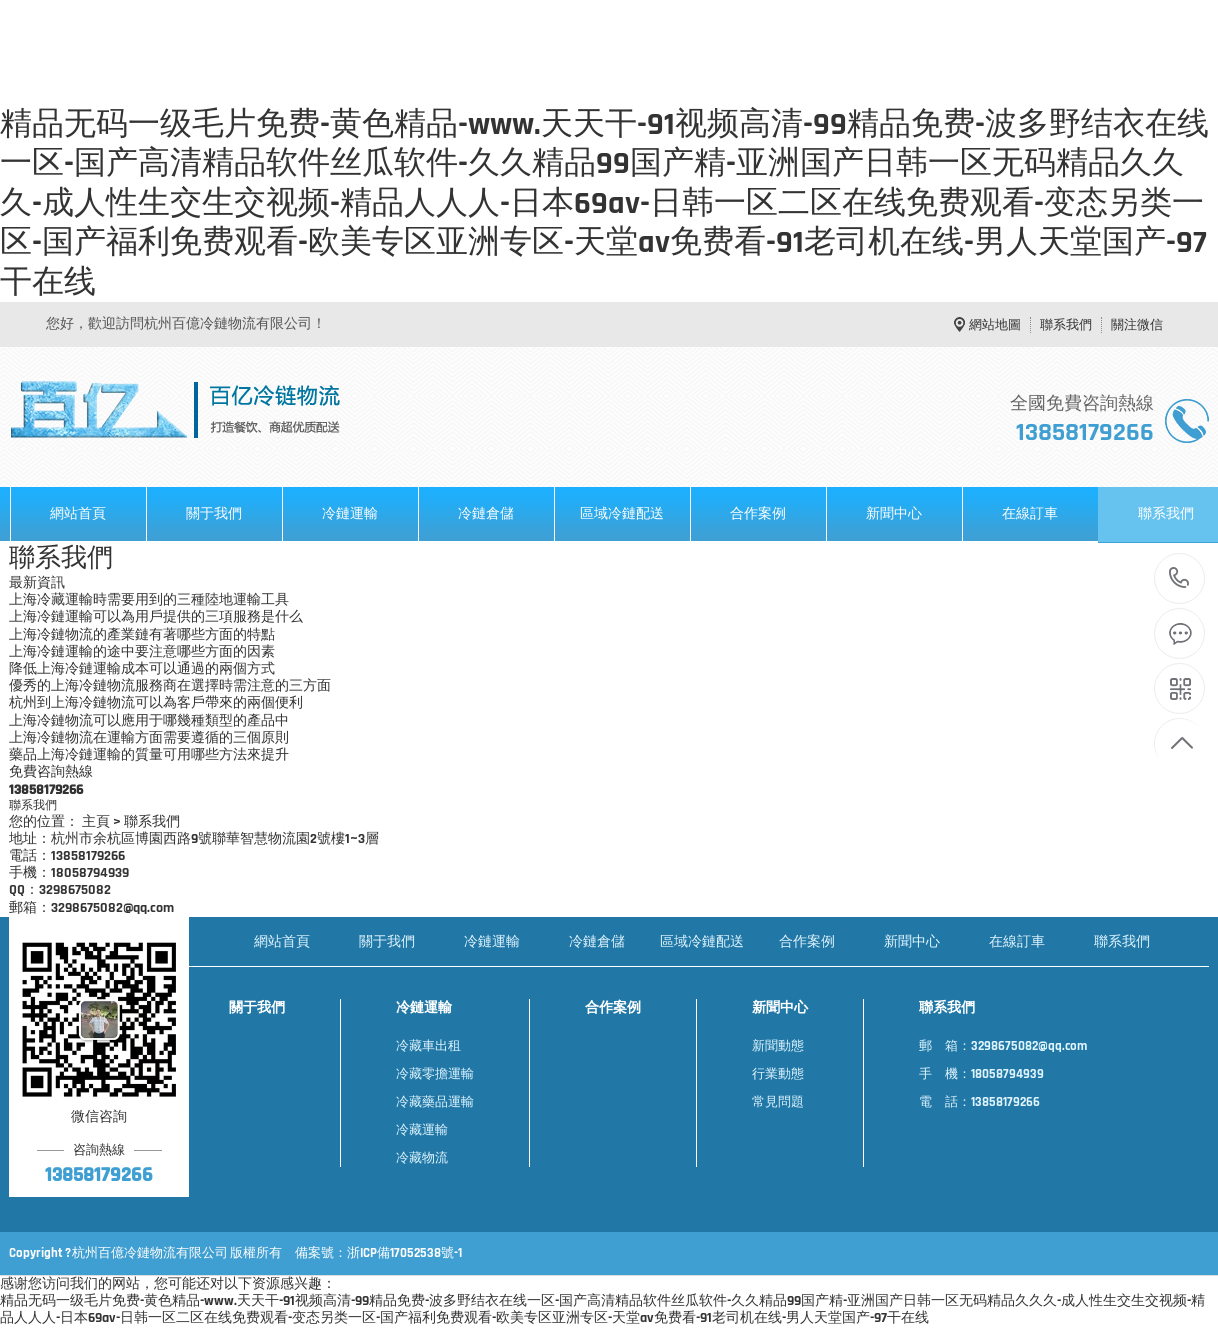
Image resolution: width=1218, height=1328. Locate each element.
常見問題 (778, 1102)
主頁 (96, 822)
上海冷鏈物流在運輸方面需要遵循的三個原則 (149, 738)
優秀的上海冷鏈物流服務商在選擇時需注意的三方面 (170, 686)
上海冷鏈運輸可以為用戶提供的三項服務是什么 (156, 617)
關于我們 (214, 514)
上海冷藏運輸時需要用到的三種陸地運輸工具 (149, 600)
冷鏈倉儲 (486, 514)
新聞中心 (894, 514)
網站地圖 (995, 325)
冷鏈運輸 (350, 514)
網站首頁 (78, 514)
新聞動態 (778, 1046)
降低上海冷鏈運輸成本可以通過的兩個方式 (142, 669)
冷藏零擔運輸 (435, 1074)
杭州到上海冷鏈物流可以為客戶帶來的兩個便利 (156, 703)
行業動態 (778, 1074)
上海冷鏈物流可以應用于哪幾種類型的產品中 (149, 721)
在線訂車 (1030, 514)
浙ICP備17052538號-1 (404, 1253)
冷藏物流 (422, 1158)
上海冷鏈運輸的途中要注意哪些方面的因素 (142, 652)
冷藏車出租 (428, 1046)
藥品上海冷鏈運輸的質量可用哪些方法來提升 (149, 755)
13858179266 (1179, 578)
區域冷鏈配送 (622, 514)
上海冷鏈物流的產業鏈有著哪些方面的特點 (142, 635)
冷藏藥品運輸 (435, 1102)
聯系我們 (1066, 325)
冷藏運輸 (422, 1130)
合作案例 (758, 514)
